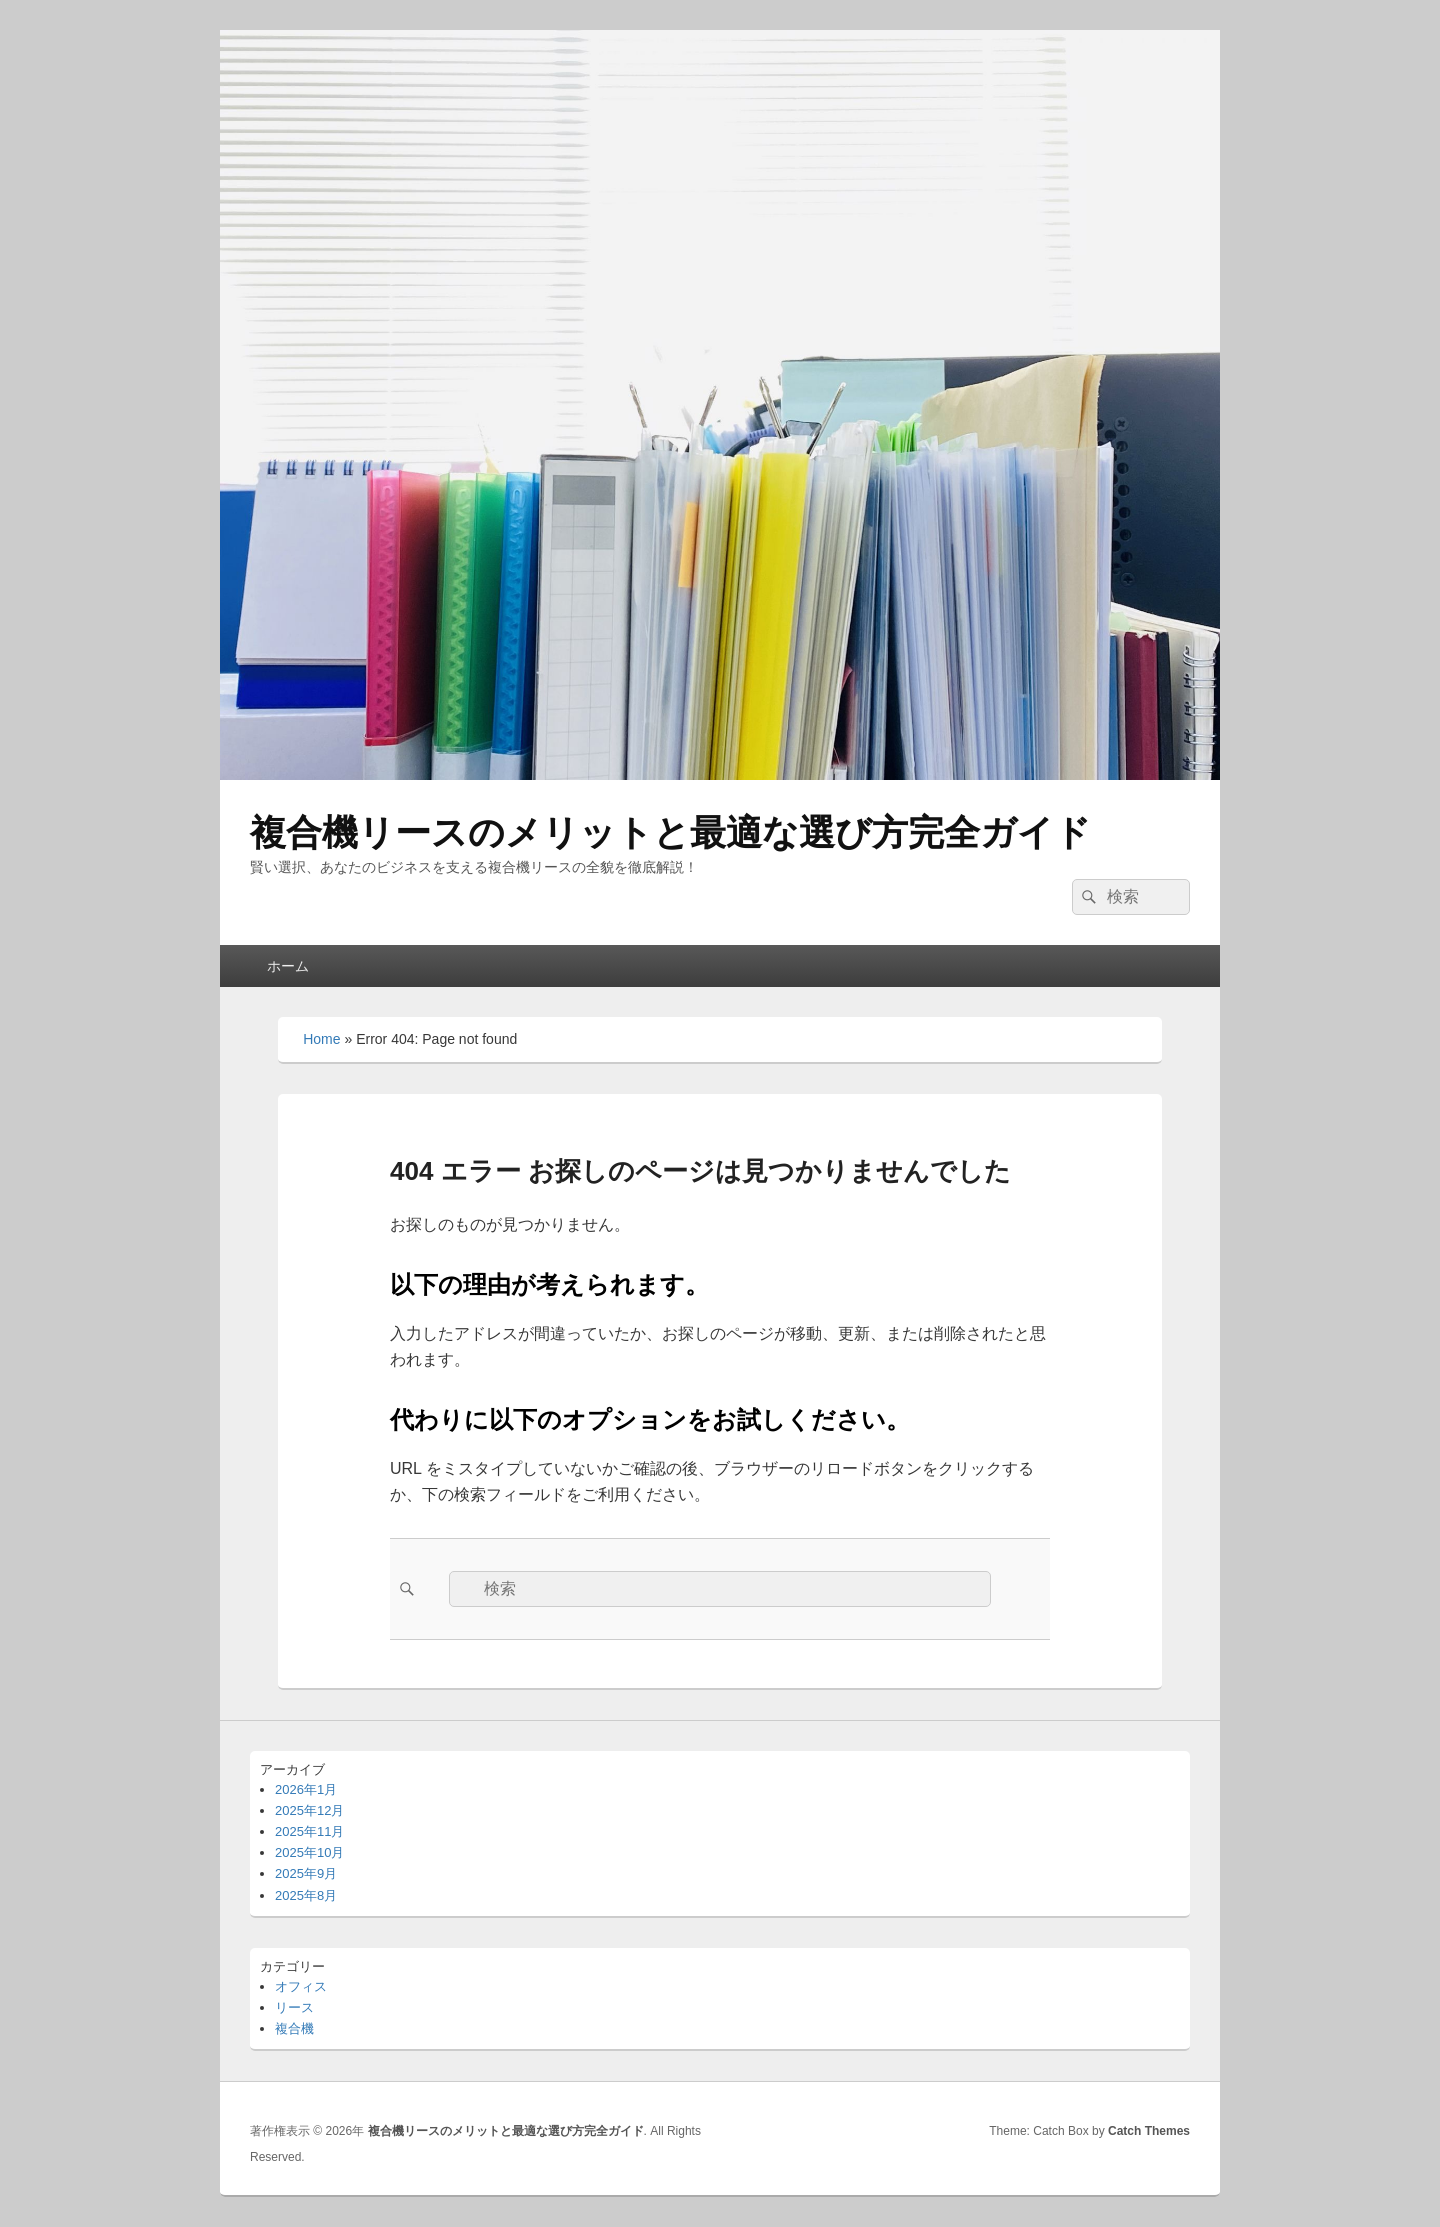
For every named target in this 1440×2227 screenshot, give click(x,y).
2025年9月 (306, 1873)
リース (294, 2007)
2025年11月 (309, 1831)
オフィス (301, 1986)
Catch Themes (1149, 2131)
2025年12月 (309, 1810)
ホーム (288, 966)
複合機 (294, 2028)
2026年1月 (306, 1789)
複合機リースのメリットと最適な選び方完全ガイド (670, 832)
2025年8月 (306, 1895)
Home (321, 1039)
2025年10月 (309, 1852)
